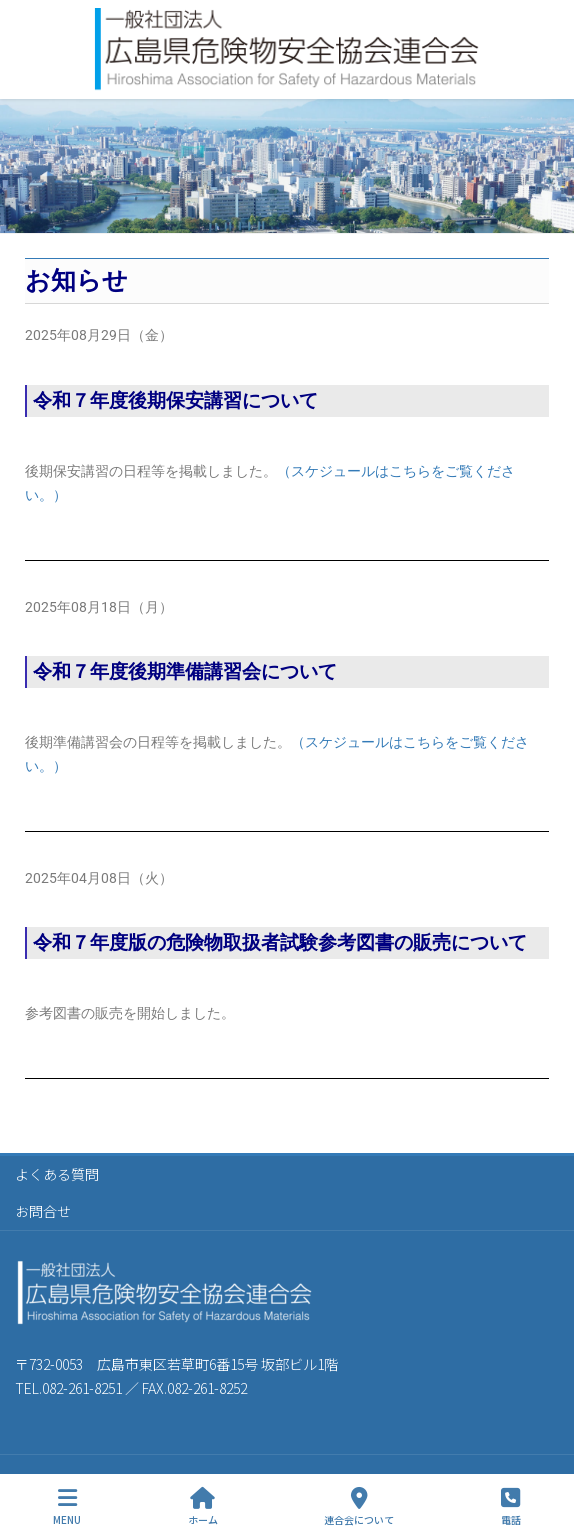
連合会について (359, 1506)
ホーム (203, 1506)
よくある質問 (57, 1174)
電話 (511, 1506)
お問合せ (43, 1211)
